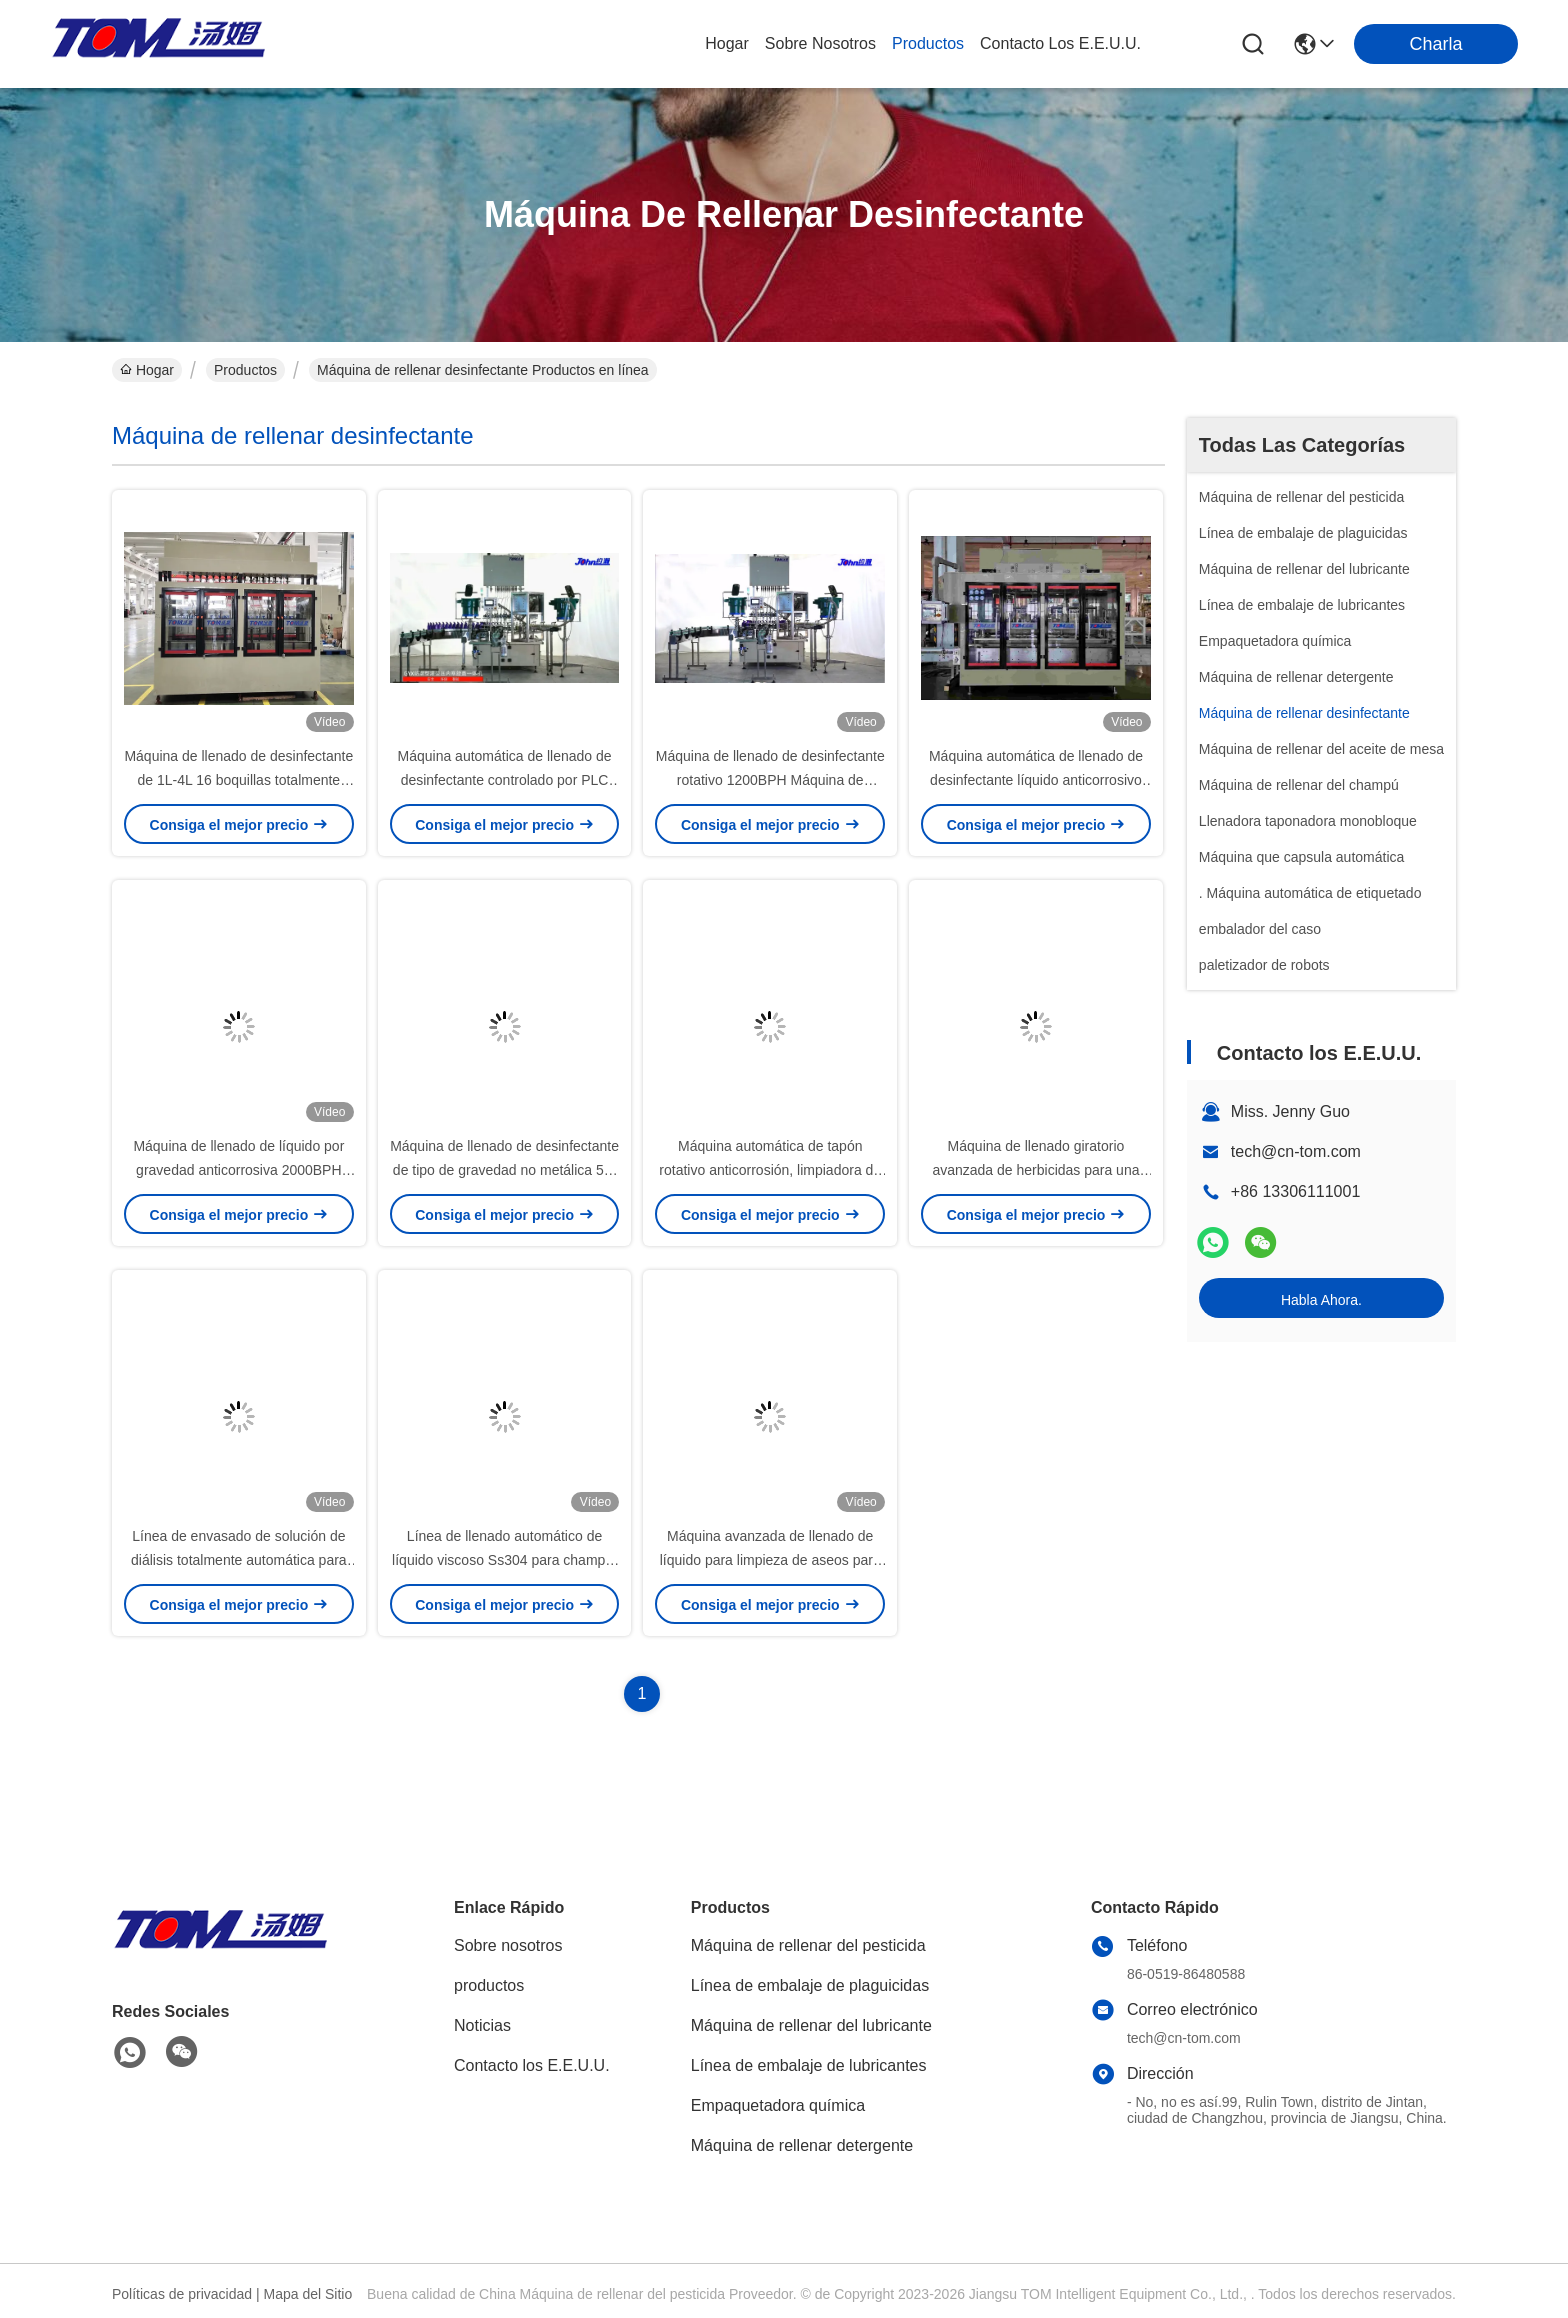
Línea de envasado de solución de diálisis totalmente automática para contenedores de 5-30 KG (239, 1560)
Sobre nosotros (508, 1945)
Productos (245, 370)
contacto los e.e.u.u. (1060, 43)
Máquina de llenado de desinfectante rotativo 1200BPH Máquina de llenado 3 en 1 (770, 780)
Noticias (482, 2025)
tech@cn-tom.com (1296, 1151)
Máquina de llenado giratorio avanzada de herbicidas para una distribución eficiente (1035, 1170)
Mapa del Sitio (308, 2294)
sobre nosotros (820, 43)
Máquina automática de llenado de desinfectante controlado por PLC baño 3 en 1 (505, 780)
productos (928, 43)
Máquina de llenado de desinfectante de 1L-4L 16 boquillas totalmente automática (238, 780)
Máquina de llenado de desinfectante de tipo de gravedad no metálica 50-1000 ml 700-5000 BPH (504, 1170)
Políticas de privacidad (182, 2294)
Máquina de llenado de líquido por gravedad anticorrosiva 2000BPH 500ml (238, 1170)
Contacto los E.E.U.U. (532, 2065)
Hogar (727, 43)
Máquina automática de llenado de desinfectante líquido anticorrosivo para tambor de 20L (1036, 780)
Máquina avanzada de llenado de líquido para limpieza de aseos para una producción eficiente (770, 1560)
